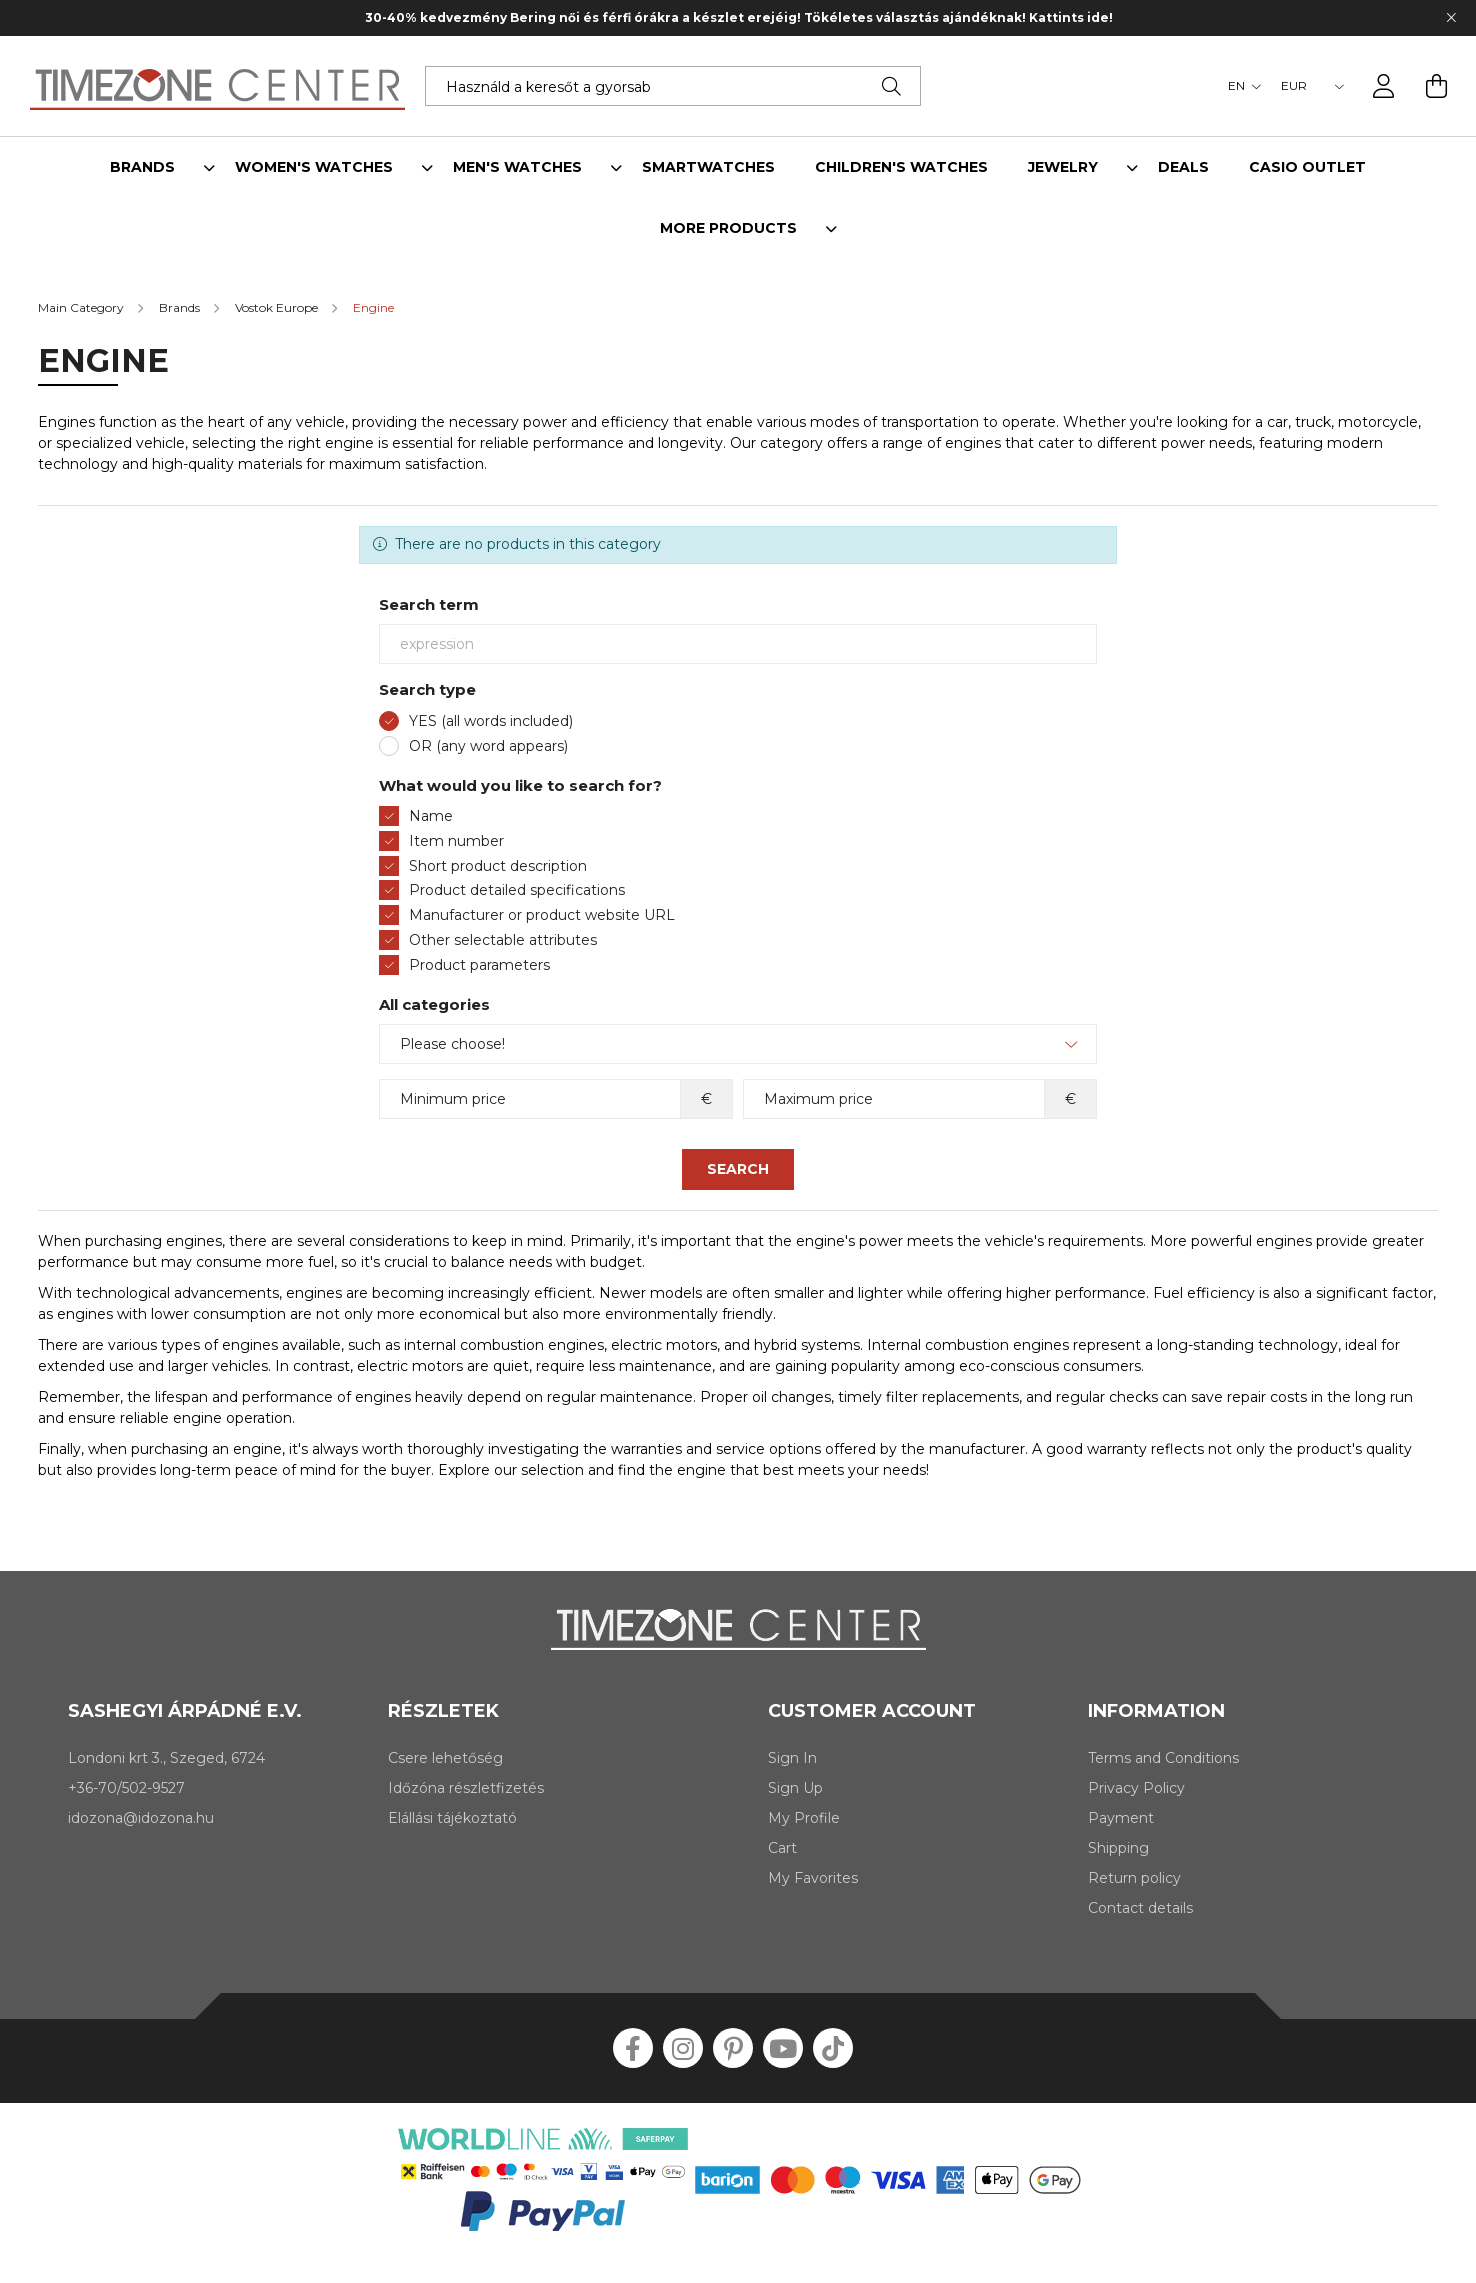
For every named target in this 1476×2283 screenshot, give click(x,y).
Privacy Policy (1136, 1788)
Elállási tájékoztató (452, 1818)
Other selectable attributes (503, 940)
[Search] (891, 86)
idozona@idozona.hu (141, 1818)
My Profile (804, 1818)
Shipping (1118, 1848)
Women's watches (314, 167)
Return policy (1134, 1878)
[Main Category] (82, 307)
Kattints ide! (1080, 17)
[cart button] (1436, 86)
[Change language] (1239, 86)
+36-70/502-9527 (126, 1788)
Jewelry (1063, 167)
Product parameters (479, 965)
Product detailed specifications (517, 890)
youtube (783, 2048)
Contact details (1140, 1908)
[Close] (1451, 18)
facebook (633, 2048)
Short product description (498, 866)
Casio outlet (1307, 167)
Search (738, 1169)
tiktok (833, 2048)
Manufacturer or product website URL (542, 915)
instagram (683, 2048)
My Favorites (813, 1878)
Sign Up (795, 1788)
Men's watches (517, 167)
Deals (1183, 167)
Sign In (792, 1758)
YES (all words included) (491, 721)
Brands (142, 167)
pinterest (733, 2048)
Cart (782, 1848)
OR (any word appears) (488, 746)
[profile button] (1384, 86)
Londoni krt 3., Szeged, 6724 (166, 1758)
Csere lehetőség (445, 1758)
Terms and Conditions (1163, 1758)
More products (728, 228)
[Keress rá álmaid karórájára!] (673, 86)
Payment (1121, 1818)
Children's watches (901, 167)
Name (431, 816)
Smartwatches (708, 167)
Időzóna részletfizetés (466, 1788)
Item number (456, 841)
